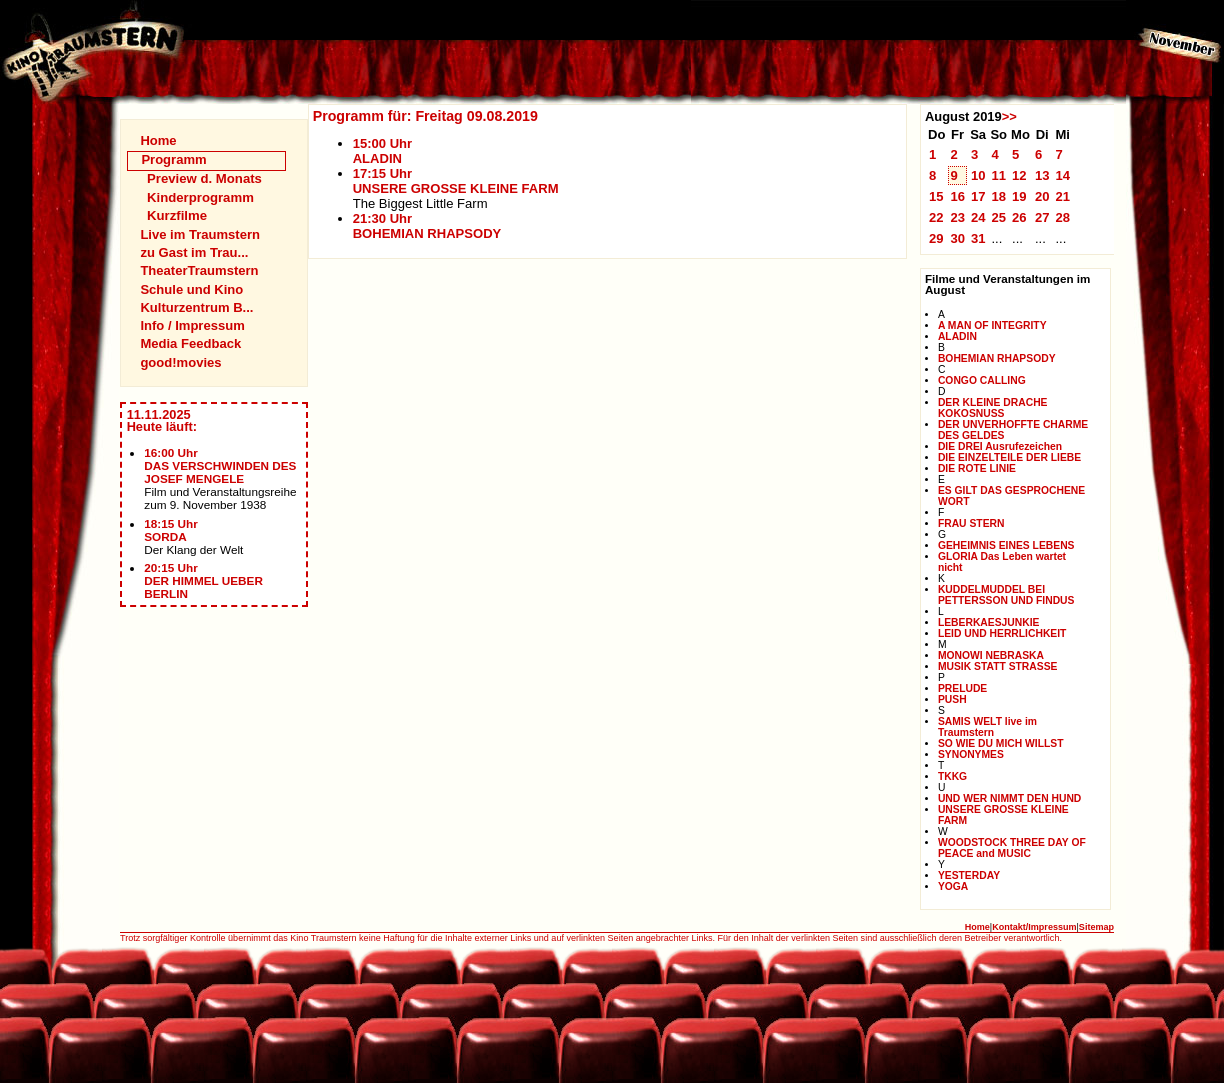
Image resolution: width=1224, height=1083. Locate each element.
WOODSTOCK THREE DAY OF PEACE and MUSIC (1012, 848)
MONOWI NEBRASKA (991, 655)
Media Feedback (190, 343)
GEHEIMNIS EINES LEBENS (1006, 545)
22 (936, 217)
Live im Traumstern (200, 234)
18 (998, 196)
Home (158, 140)
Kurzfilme (177, 215)
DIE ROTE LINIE (977, 468)
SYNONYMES (971, 754)
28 (1062, 217)
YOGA (953, 886)
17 (978, 196)
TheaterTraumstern (199, 270)
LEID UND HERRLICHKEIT (1002, 633)
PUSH (952, 699)
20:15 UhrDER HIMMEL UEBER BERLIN (203, 580)
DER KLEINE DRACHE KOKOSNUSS (993, 408)
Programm (173, 159)
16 (957, 196)
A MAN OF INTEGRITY (992, 325)
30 (957, 238)
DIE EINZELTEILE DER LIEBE (1009, 457)
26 (1019, 217)
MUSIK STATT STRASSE (998, 666)
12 (1019, 175)
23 (957, 217)
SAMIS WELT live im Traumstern (987, 727)
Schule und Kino (191, 289)
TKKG (952, 776)
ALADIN (957, 336)
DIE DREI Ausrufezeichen (1000, 446)
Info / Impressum (192, 325)
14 (1062, 175)
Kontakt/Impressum (1034, 927)
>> (1009, 116)
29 (936, 238)
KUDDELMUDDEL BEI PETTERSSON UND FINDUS (1006, 595)
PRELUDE (962, 688)
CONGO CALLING (982, 380)
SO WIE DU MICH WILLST (1001, 743)
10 (978, 175)
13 (1042, 175)
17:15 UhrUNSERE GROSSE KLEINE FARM (456, 181)
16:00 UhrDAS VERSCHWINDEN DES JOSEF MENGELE (220, 465)
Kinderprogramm (200, 197)
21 (1062, 196)
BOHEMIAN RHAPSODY (997, 358)
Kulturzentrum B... (196, 307)
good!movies (180, 362)
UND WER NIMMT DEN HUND (1009, 798)
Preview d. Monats (204, 178)
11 (998, 175)
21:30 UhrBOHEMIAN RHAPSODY (427, 226)
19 (1019, 196)
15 (936, 196)
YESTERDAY (969, 875)
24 (978, 217)
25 (998, 217)
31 (978, 238)
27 (1042, 217)
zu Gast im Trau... (194, 252)
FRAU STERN (971, 523)
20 (1042, 196)
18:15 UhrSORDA (171, 530)
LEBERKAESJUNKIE (989, 622)
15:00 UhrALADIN (382, 151)
